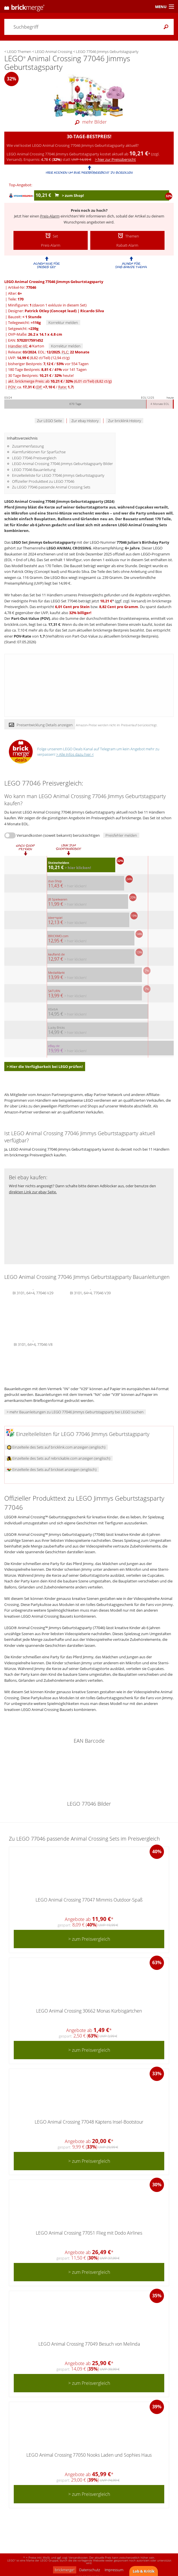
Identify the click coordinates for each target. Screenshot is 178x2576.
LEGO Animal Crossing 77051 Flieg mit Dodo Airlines (89, 2233)
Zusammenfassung (28, 446)
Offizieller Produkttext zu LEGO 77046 (43, 481)
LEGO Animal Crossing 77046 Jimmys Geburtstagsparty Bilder (62, 463)
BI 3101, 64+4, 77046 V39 (90, 1292)
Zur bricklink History (124, 420)
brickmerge (65, 2569)
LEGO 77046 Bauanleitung (34, 469)
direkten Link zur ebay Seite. (33, 1191)
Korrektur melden (63, 322)
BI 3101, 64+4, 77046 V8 (33, 1344)
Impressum (114, 2569)
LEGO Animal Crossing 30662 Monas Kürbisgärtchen (89, 2011)
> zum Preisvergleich (89, 1939)
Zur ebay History (85, 420)
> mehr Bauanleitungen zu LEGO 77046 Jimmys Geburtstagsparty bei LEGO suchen (75, 1411)
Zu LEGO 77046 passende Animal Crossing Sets (51, 487)
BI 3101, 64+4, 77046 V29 (33, 1292)
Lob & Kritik (143, 2571)
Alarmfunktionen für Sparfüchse (39, 451)
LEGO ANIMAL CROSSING (68, 548)
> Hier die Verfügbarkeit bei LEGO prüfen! (45, 1066)
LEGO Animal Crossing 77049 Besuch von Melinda (89, 2344)
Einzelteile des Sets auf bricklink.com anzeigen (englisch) (56, 1447)
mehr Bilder (89, 122)
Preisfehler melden (121, 835)
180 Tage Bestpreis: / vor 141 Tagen (47, 369)
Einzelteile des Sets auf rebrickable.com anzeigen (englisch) (58, 1458)
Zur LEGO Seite (49, 420)
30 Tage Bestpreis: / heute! (41, 375)
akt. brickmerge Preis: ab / (60, 381)
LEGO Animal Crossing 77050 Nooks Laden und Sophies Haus (89, 2455)
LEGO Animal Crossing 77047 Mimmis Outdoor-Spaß (89, 1900)
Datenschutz (89, 2569)
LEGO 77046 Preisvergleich (34, 457)
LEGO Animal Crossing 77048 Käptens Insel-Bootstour (89, 2122)
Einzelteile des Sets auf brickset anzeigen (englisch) (52, 1469)
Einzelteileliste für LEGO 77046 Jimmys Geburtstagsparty (58, 475)
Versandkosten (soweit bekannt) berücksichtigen (58, 835)
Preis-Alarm (50, 216)
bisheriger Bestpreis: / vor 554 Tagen (48, 363)
